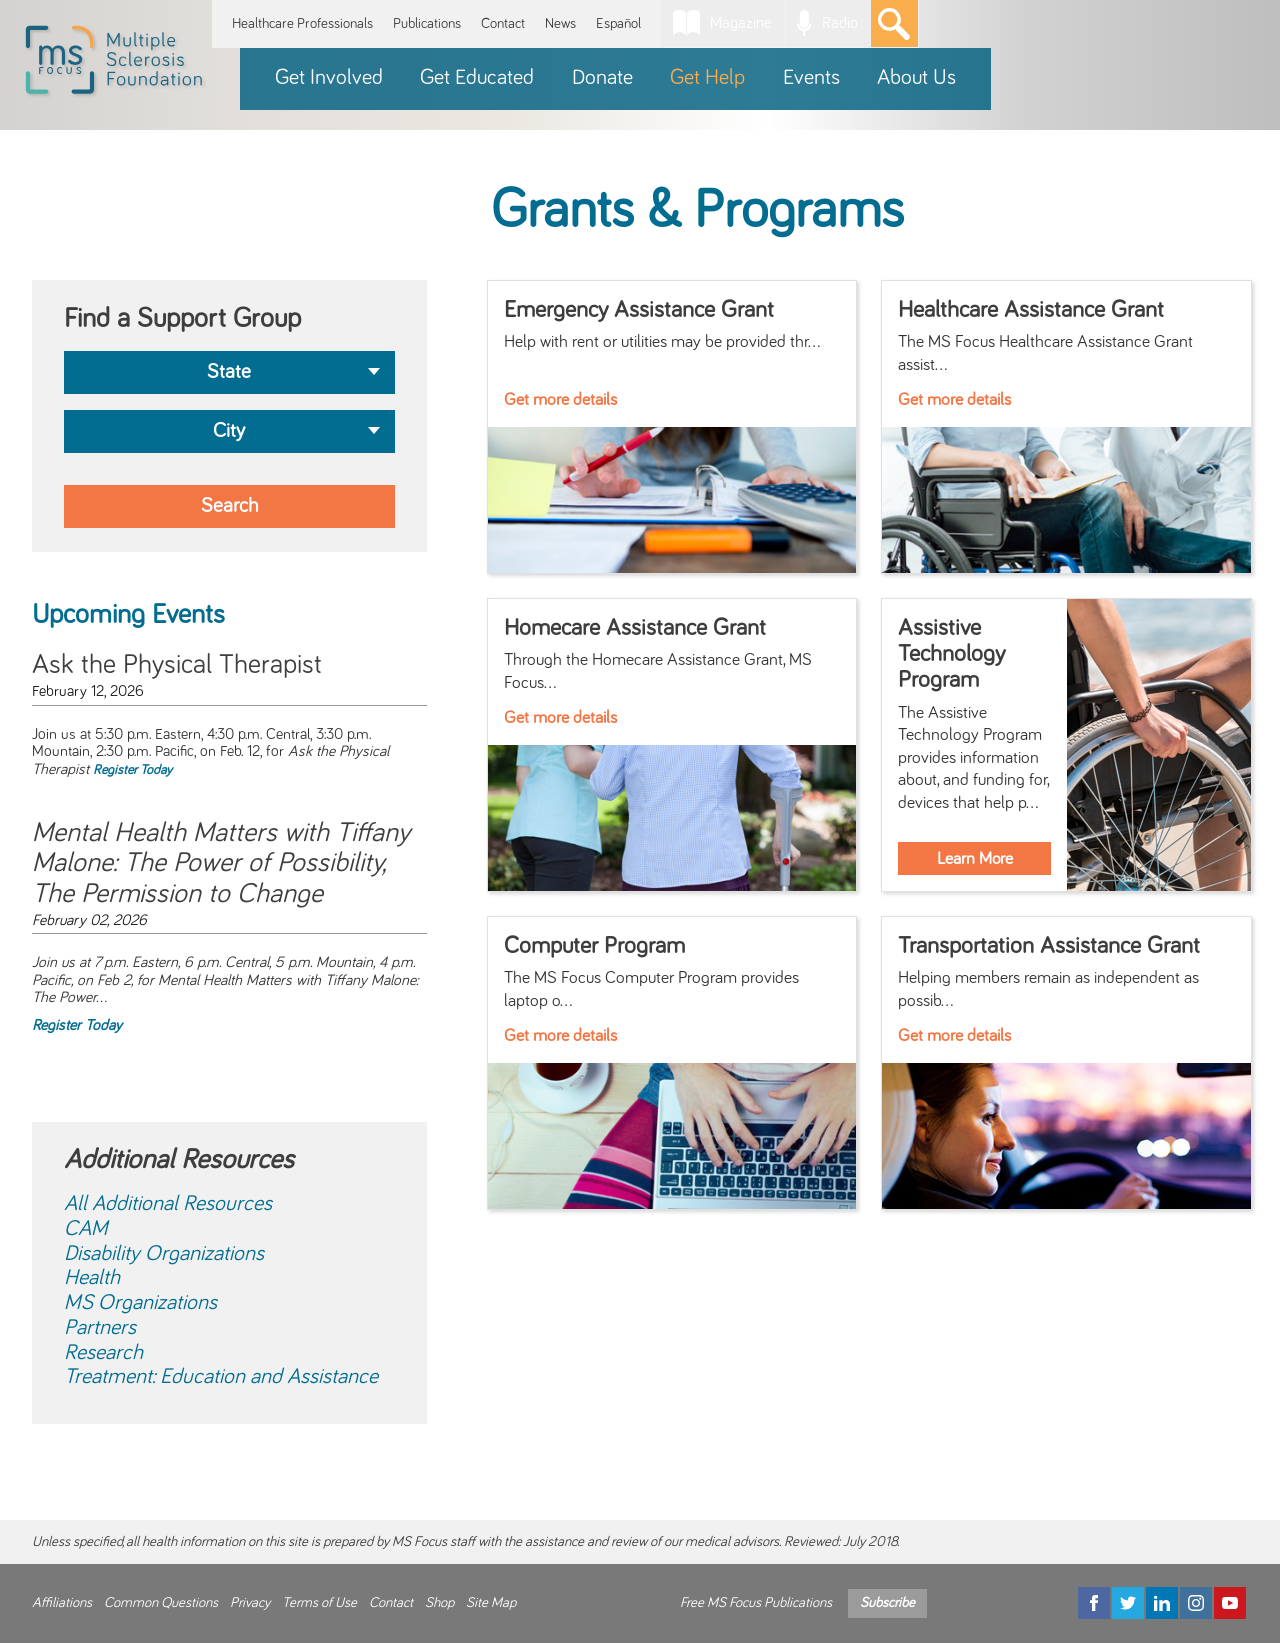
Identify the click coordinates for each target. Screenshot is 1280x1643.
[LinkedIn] (1162, 1603)
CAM (86, 1229)
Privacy (250, 1603)
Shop (439, 1603)
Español (618, 23)
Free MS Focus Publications (756, 1603)
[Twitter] (1128, 1603)
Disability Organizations (164, 1254)
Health (92, 1278)
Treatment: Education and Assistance (221, 1377)
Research (103, 1353)
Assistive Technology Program (951, 654)
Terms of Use (319, 1603)
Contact (503, 23)
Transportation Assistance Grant (1049, 946)
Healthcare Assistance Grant (1031, 310)
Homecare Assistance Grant (635, 628)
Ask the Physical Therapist (177, 665)
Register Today (132, 770)
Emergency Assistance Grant (639, 310)
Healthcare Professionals (302, 23)
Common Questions (161, 1603)
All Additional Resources (168, 1204)
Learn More (975, 859)
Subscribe (887, 1603)
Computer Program (594, 946)
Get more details (560, 400)
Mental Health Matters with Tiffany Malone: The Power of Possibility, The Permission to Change (221, 863)
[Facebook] (1094, 1603)
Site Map (491, 1603)
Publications (427, 23)
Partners (100, 1328)
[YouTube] (1230, 1603)
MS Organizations (140, 1303)
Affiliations (62, 1603)
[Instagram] (1196, 1603)
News (560, 23)
